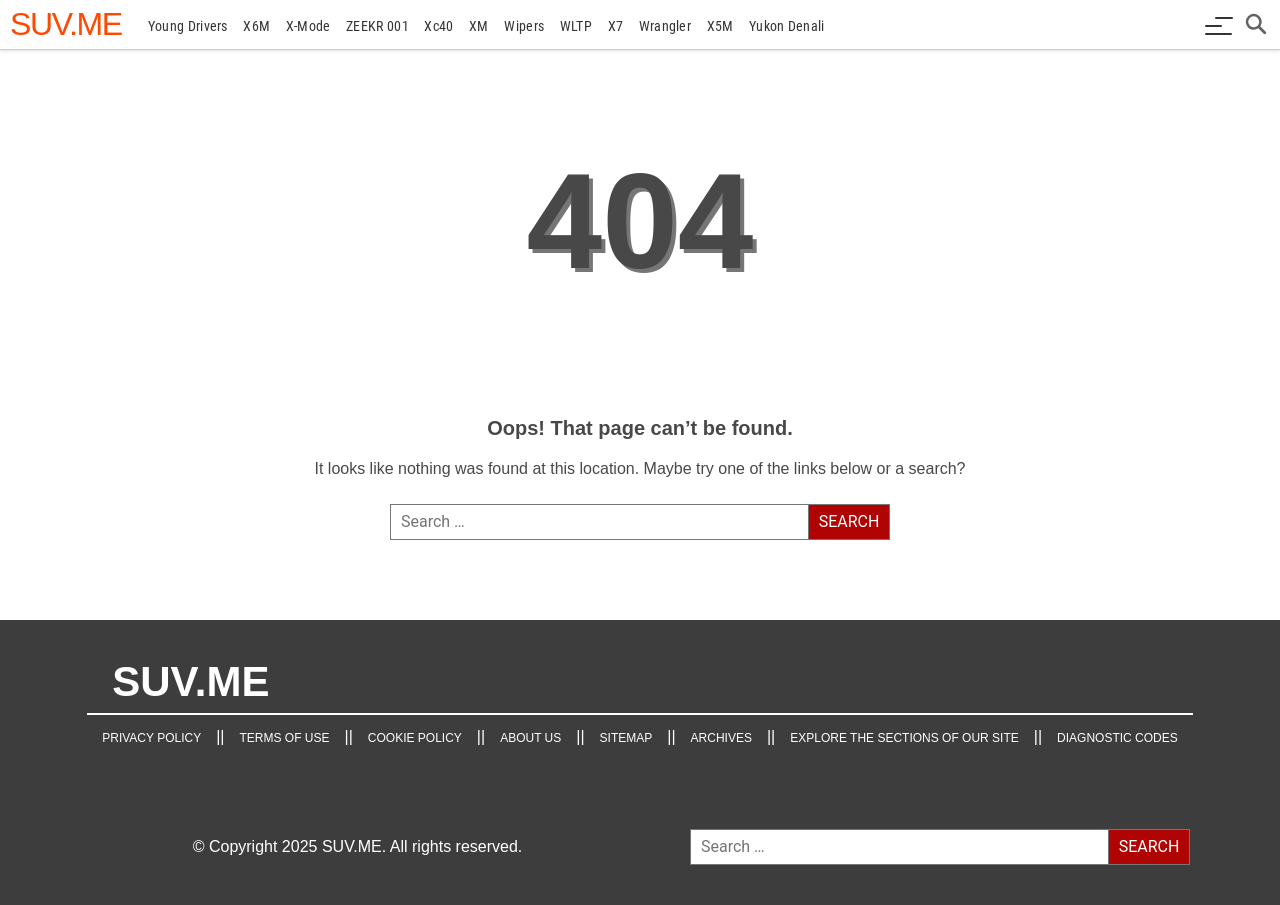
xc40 (438, 26)
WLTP (576, 26)
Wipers (524, 26)
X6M (256, 26)
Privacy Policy (151, 738)
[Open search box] (1257, 25)
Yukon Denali (787, 26)
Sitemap (626, 738)
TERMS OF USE (284, 738)
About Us (530, 738)
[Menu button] (1219, 26)
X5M (720, 26)
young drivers (188, 26)
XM (479, 26)
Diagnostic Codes (1117, 738)
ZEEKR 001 (377, 26)
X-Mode (308, 26)
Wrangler (665, 26)
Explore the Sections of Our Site (904, 738)
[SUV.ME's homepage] (66, 24)
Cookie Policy (415, 738)
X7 (616, 26)
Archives (721, 738)
